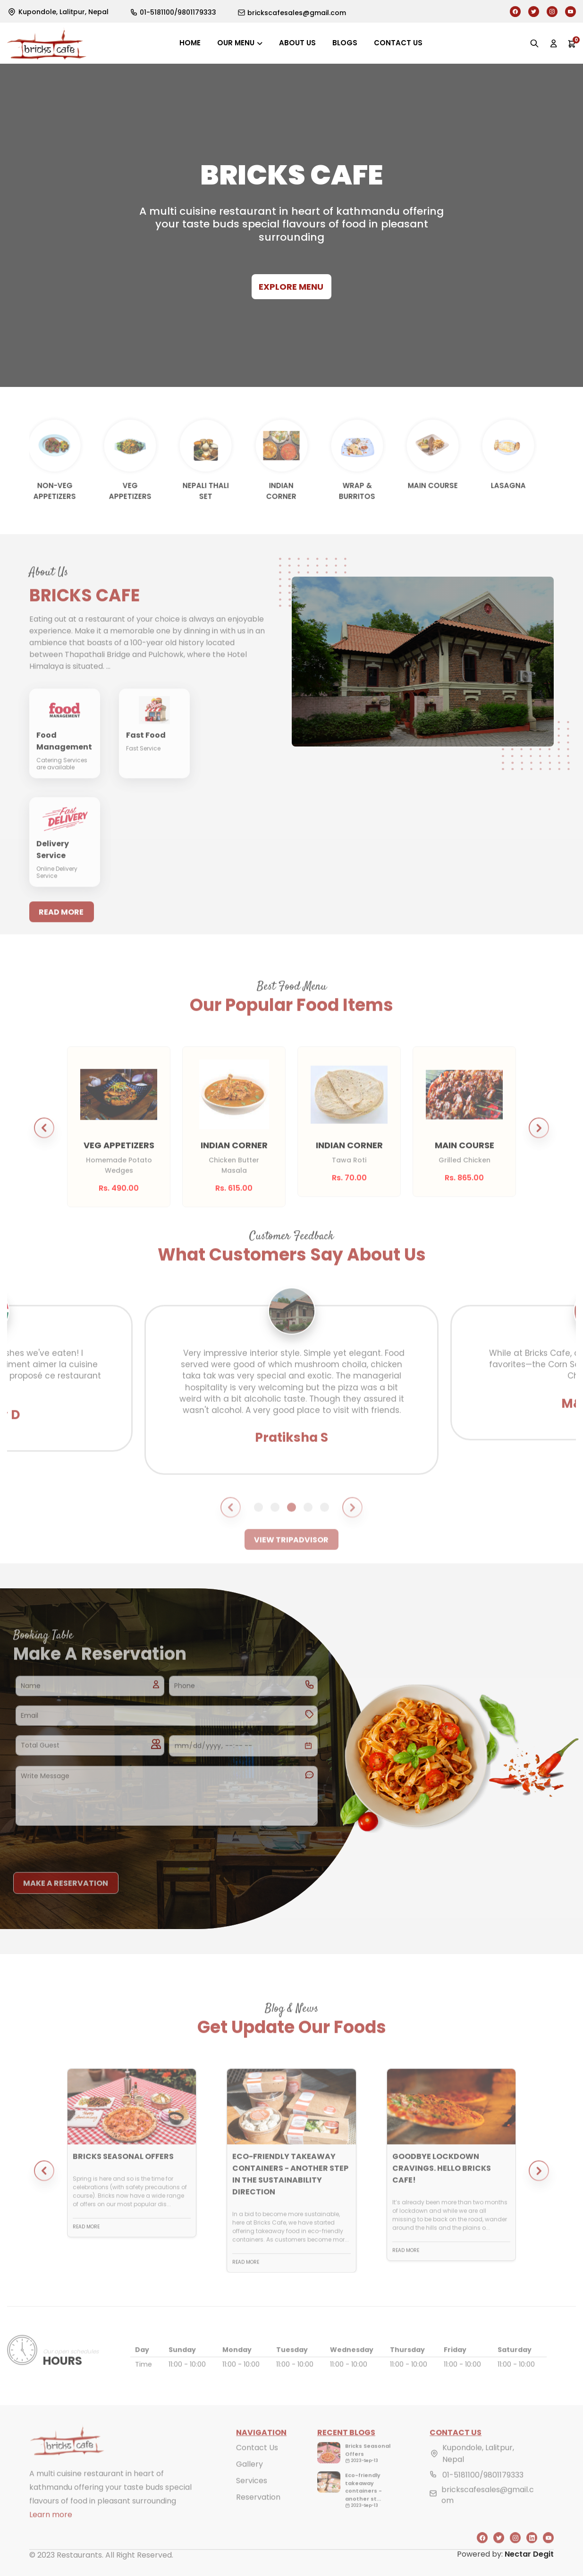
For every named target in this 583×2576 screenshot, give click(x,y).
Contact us (398, 43)
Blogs (344, 43)
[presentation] (85, 1847)
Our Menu (235, 43)
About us (297, 43)
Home (190, 43)
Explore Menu (291, 287)
